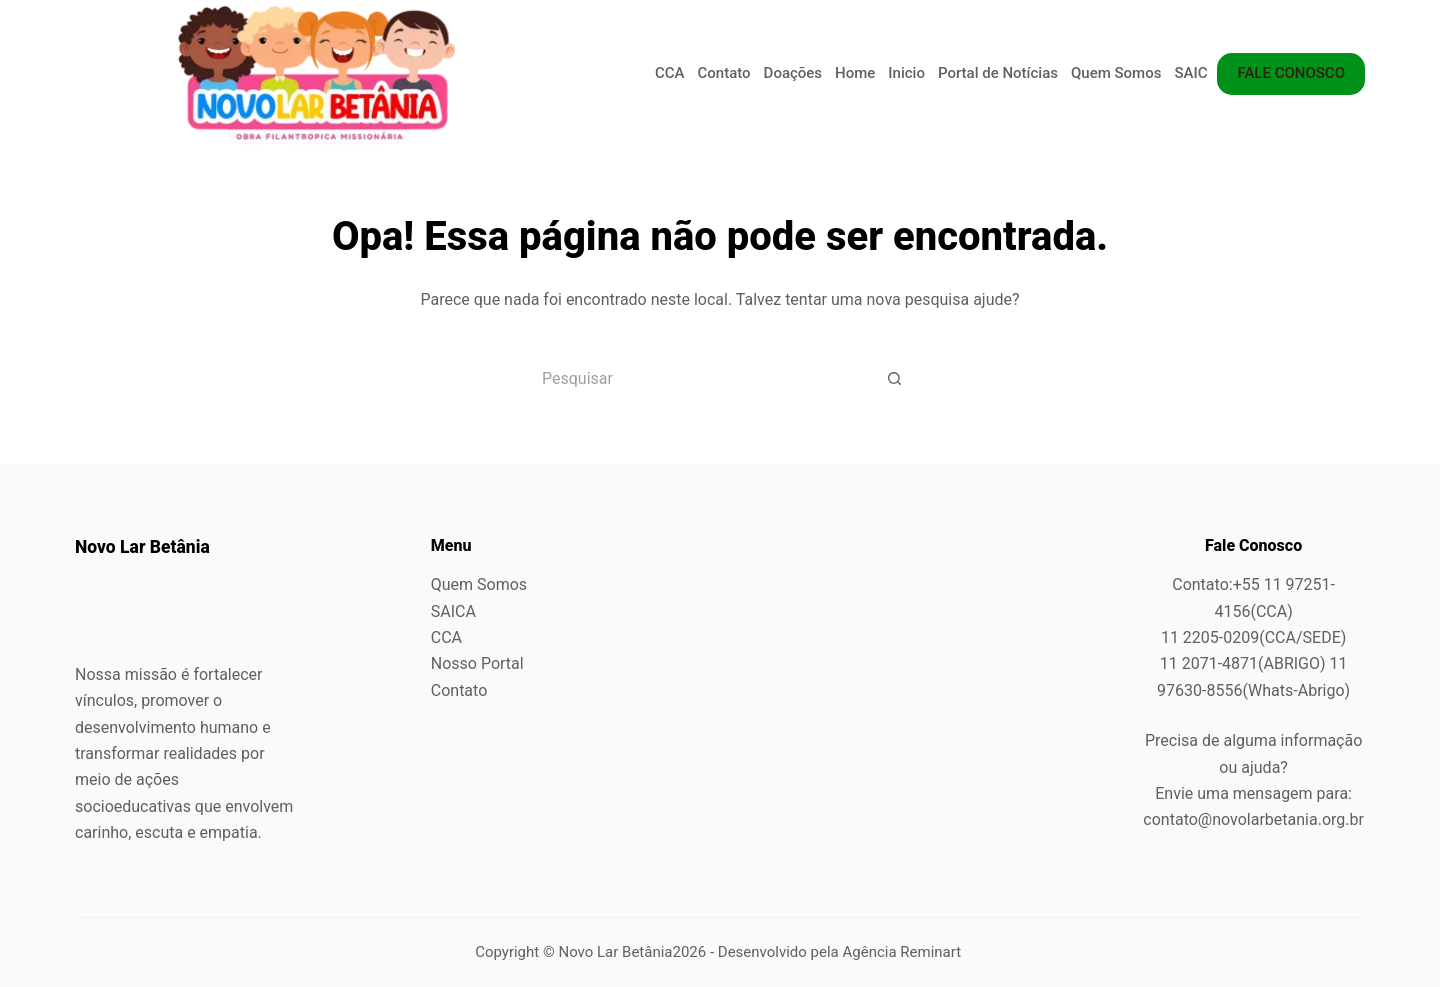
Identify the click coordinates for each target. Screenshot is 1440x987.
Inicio (906, 73)
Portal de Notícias (998, 73)
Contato (724, 73)
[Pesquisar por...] (695, 378)
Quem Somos (1116, 73)
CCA (670, 73)
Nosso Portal (477, 663)
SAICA (1195, 73)
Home (855, 73)
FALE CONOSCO (1291, 73)
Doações (793, 73)
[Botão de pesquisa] (895, 378)
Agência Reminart (904, 952)
